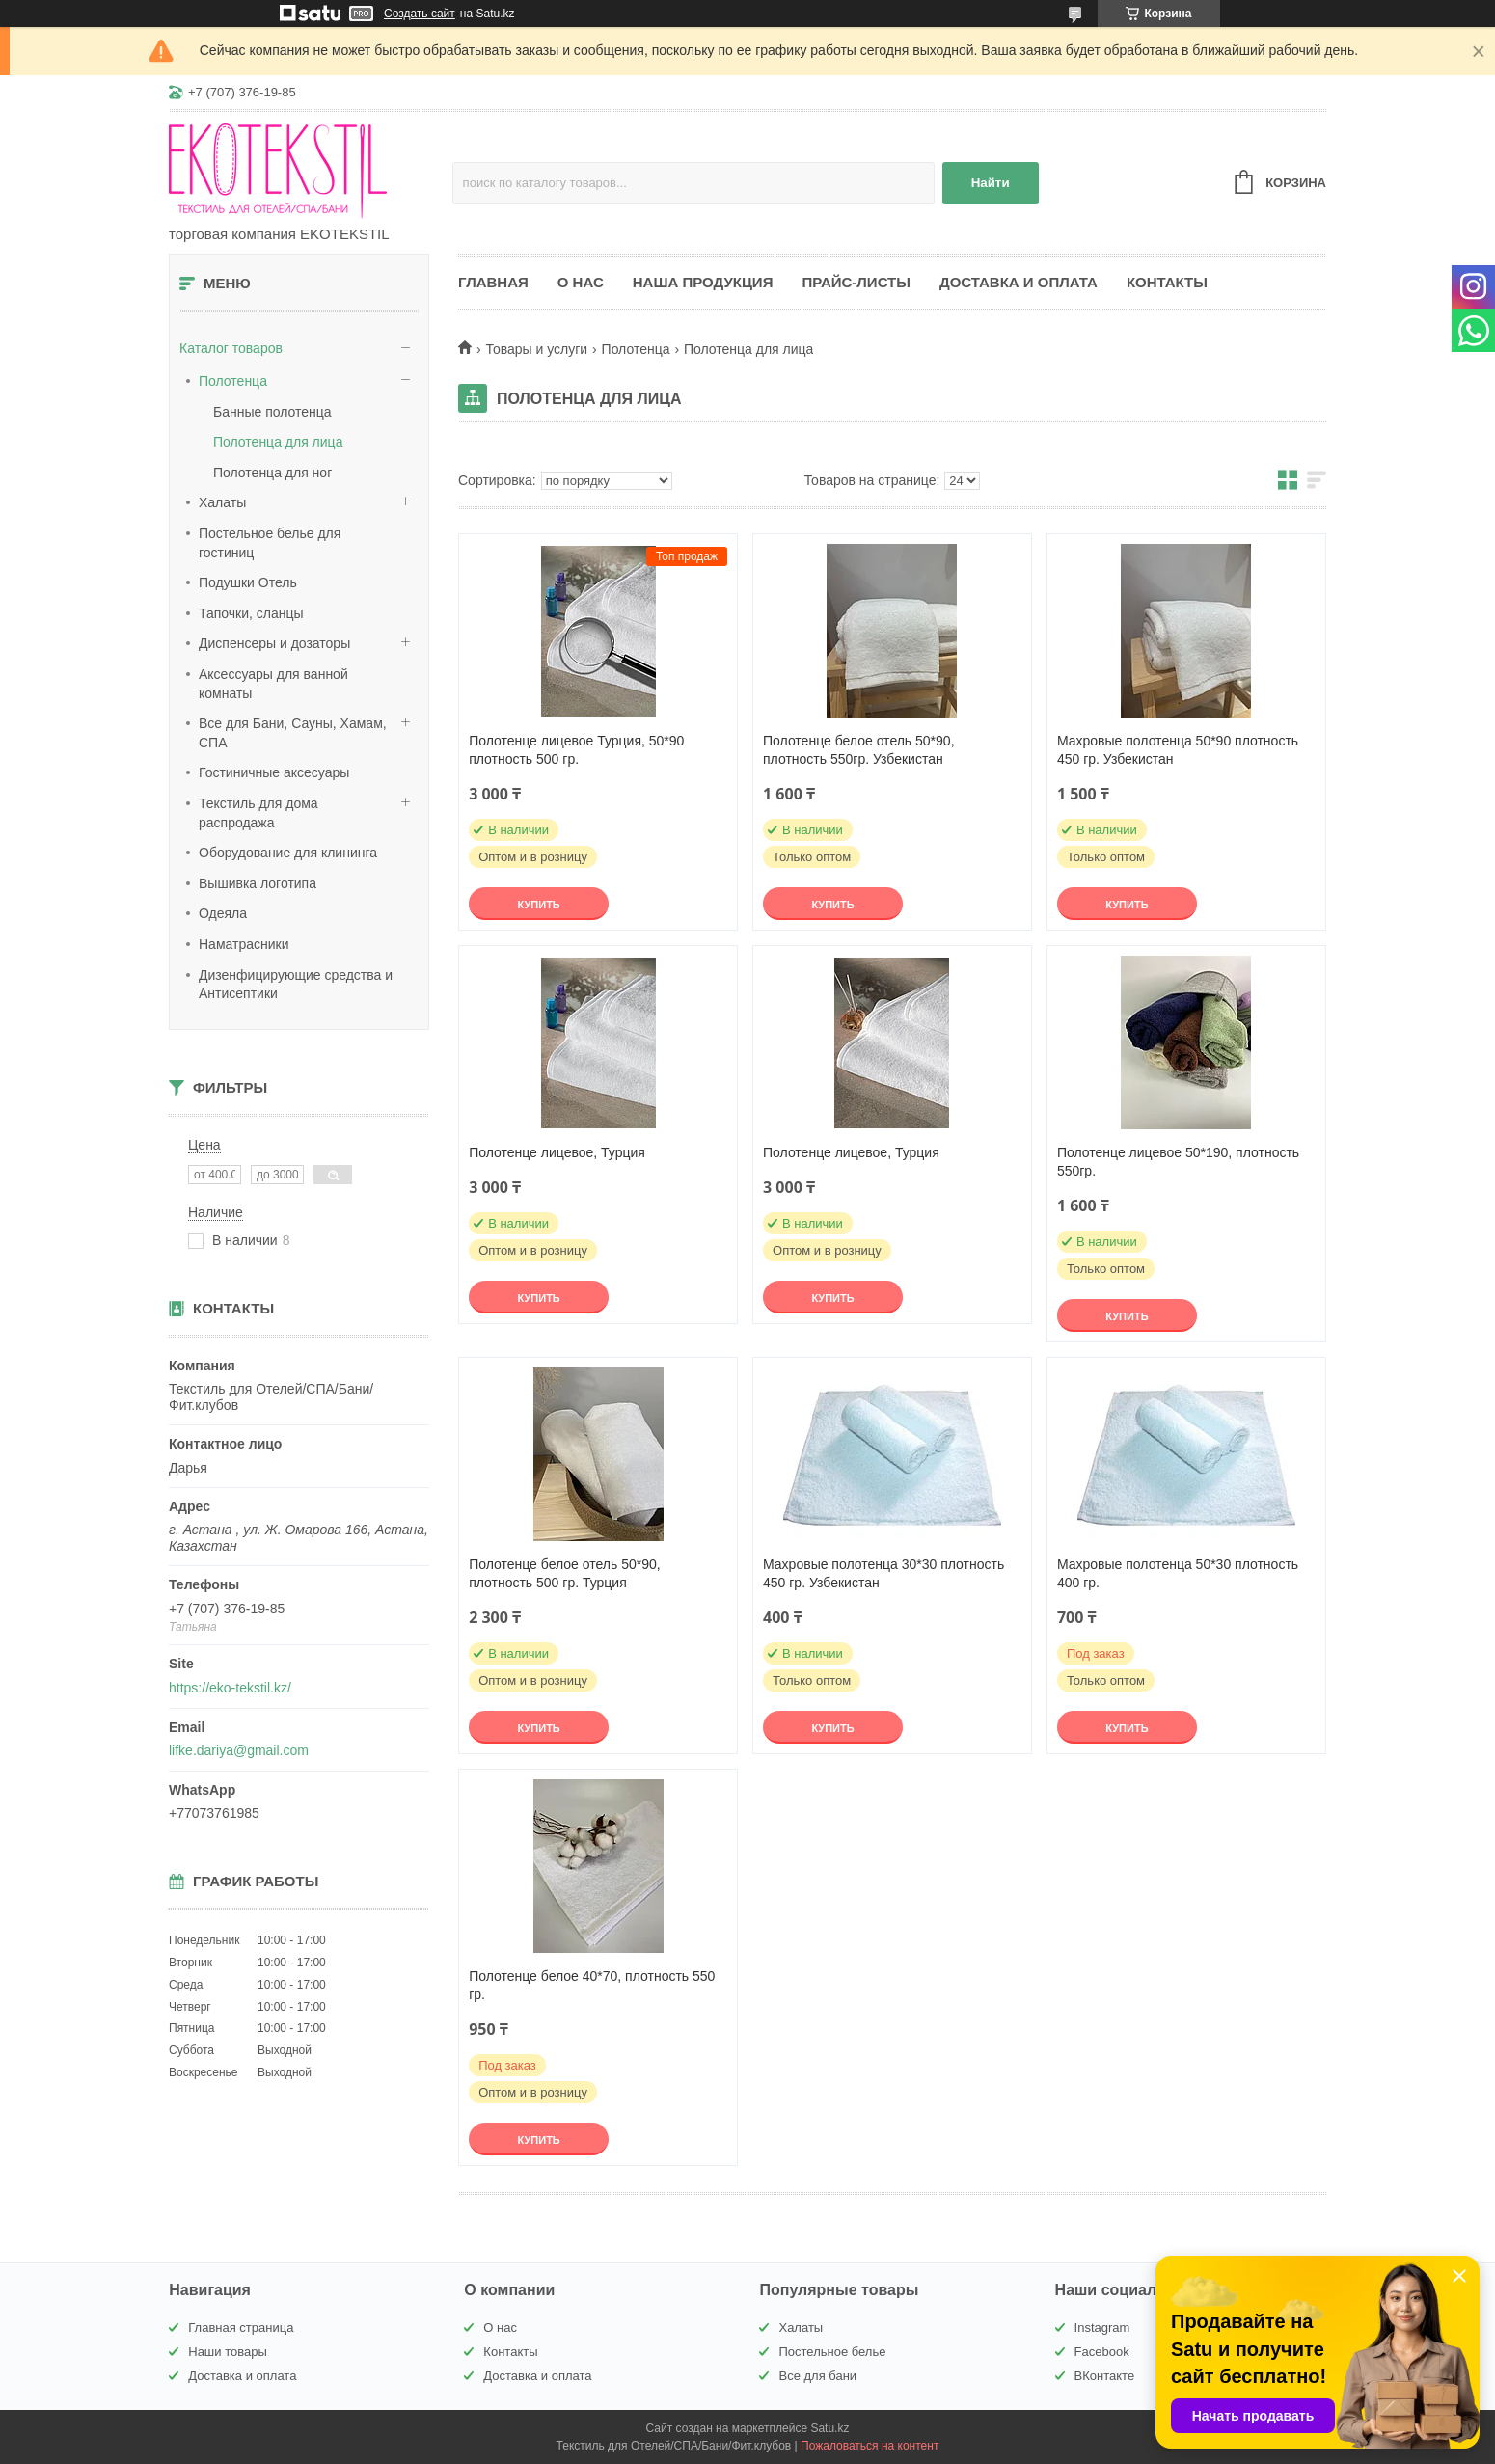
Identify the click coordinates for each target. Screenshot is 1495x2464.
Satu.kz (829, 2428)
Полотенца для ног (272, 472)
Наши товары (227, 2351)
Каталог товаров (231, 348)
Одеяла (223, 913)
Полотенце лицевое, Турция (557, 1152)
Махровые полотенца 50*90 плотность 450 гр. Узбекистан (1177, 750)
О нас (580, 282)
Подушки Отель (248, 582)
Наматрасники (243, 944)
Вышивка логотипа (257, 883)
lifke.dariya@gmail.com (239, 1750)
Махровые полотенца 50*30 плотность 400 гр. (1177, 1573)
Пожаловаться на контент (869, 2445)
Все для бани (817, 2376)
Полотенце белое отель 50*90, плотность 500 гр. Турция (565, 1573)
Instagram (1102, 2327)
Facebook (1101, 2351)
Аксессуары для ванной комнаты (273, 683)
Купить (538, 904)
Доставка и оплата (1018, 282)
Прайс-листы (856, 282)
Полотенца (233, 381)
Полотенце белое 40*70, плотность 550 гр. (592, 1985)
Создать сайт (419, 13)
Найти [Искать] (990, 183)
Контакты (1167, 282)
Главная (493, 282)
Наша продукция (703, 282)
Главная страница (240, 2327)
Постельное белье (831, 2351)
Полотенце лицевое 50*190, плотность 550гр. (1178, 1161)
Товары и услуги (536, 349)
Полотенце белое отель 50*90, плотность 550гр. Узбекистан (859, 750)
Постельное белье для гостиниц (269, 543)
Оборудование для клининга (288, 852)
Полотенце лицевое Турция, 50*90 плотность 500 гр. (576, 750)
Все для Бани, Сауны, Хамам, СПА (293, 733)
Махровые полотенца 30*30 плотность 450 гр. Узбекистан (883, 1573)
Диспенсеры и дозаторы (274, 643)
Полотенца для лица (277, 441)
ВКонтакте (1104, 2376)
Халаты (222, 502)
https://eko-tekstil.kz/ (230, 1687)
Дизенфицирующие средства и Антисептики (296, 984)
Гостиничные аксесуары (274, 772)
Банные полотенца (272, 412)
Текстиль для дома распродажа (258, 813)
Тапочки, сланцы (251, 613)
